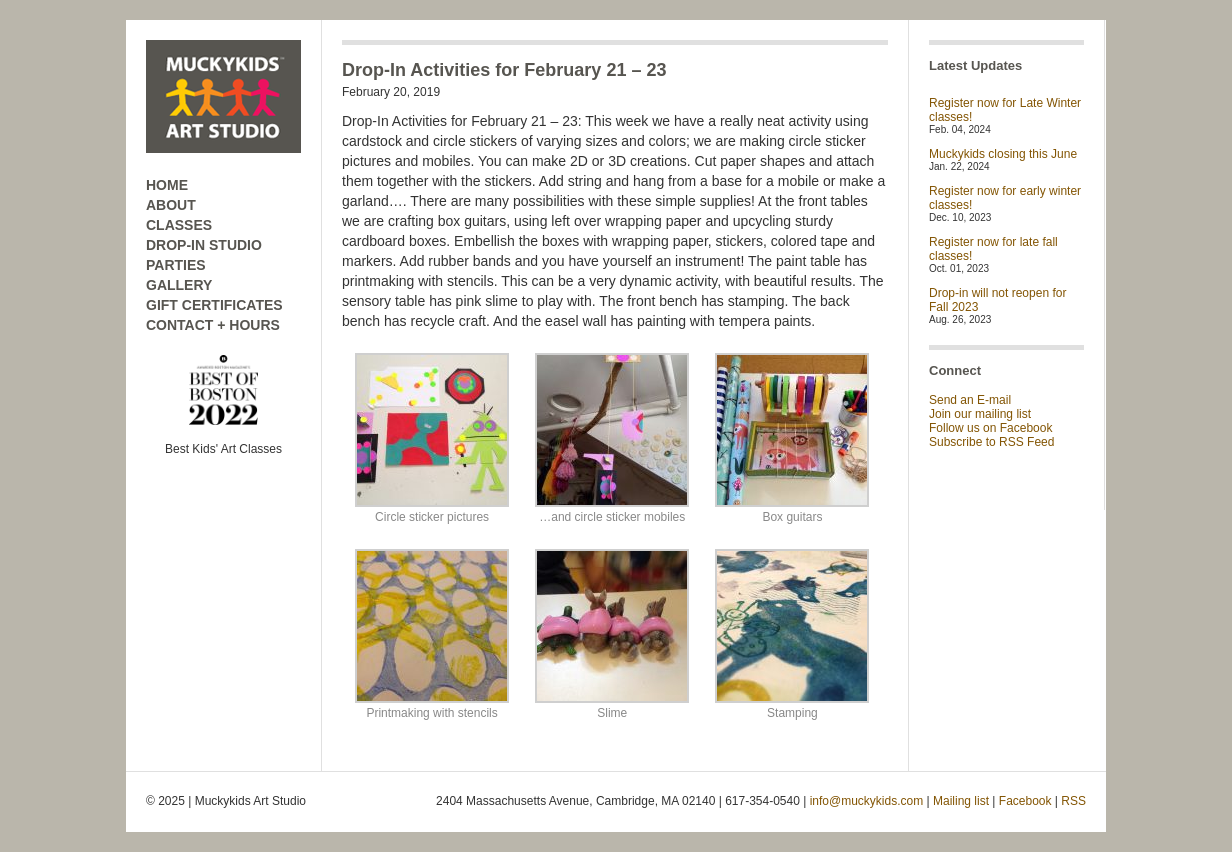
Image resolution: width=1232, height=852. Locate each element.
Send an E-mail (970, 400)
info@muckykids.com (867, 801)
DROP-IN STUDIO (204, 245)
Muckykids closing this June (1003, 154)
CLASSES (179, 225)
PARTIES (176, 265)
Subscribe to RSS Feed (991, 442)
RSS (1073, 801)
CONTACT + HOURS (213, 325)
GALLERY (179, 285)
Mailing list (961, 801)
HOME (167, 185)
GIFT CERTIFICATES (214, 305)
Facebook (1025, 801)
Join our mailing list (980, 414)
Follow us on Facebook (990, 428)
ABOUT (171, 205)
